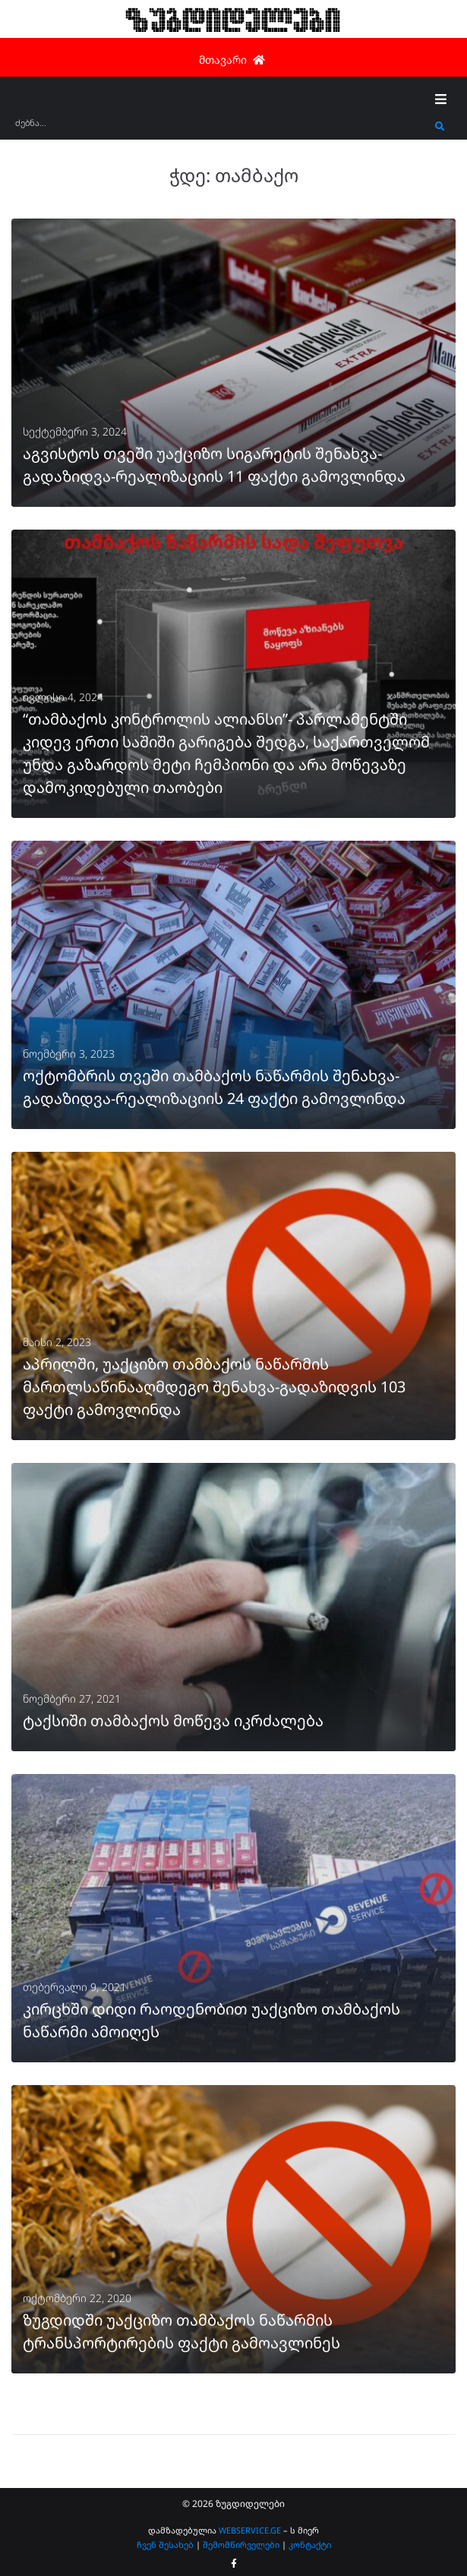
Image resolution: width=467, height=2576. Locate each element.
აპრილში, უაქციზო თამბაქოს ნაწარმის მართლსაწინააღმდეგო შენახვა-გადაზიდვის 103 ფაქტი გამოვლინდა (214, 1387)
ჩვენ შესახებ (165, 2544)
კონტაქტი (310, 2544)
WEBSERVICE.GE (250, 2530)
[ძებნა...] (221, 128)
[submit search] (440, 126)
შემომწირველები (241, 2544)
